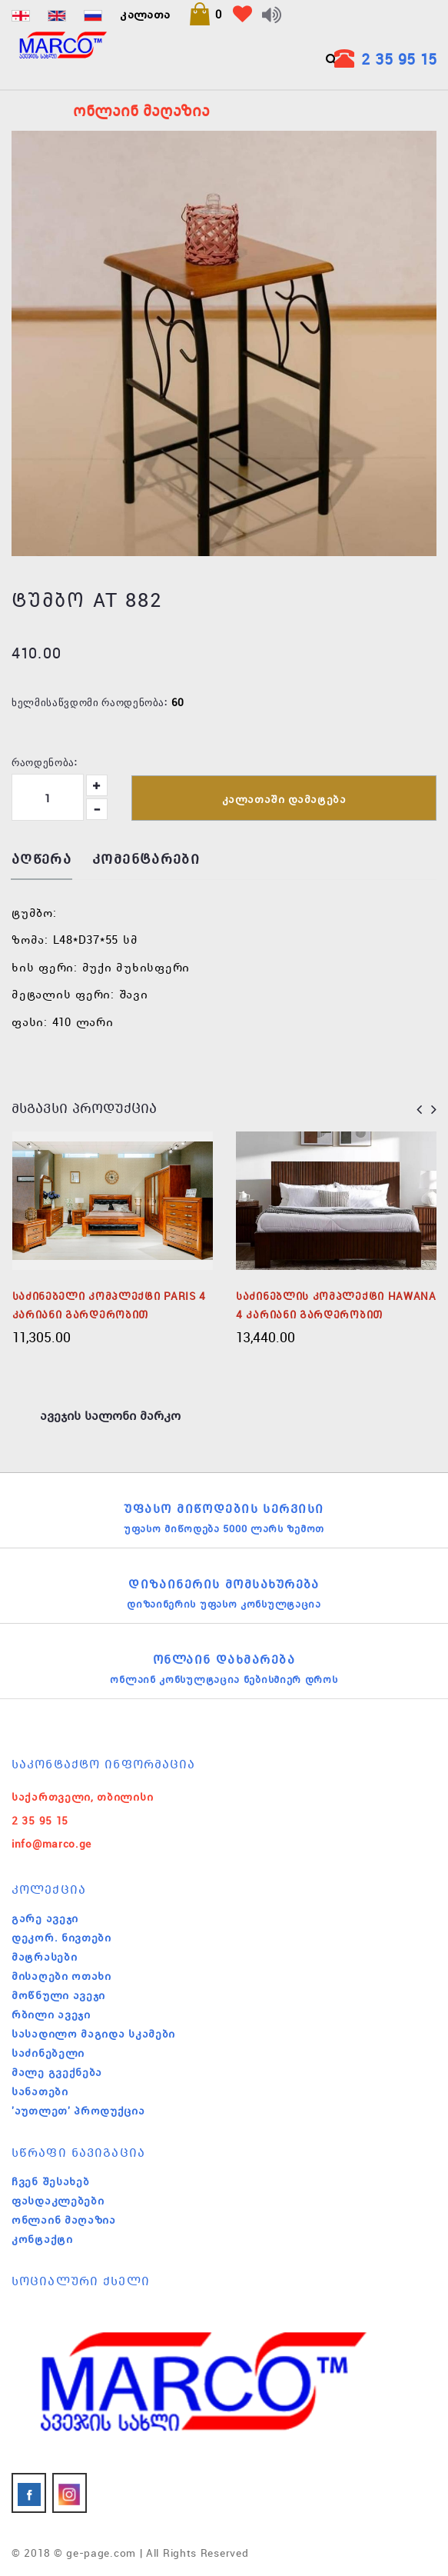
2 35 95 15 (398, 58)
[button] (205, 14)
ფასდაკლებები (58, 2201)
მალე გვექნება (57, 2072)
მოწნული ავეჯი (58, 1995)
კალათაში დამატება (284, 799)
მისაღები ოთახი (61, 1976)
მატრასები (44, 1957)
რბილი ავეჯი (51, 2014)
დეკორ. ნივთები (61, 1937)
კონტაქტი (42, 2239)
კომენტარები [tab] (146, 859)
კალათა (145, 14)
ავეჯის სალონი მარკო (110, 1415)
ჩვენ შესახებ (50, 2181)
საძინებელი (48, 2053)
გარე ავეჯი (45, 1918)
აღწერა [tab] (41, 859)
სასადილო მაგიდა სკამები (93, 2034)
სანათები (40, 2091)
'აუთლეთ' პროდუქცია (78, 2111)
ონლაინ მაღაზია (64, 2220)
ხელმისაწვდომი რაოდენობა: (90, 701)
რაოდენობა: (45, 761)
